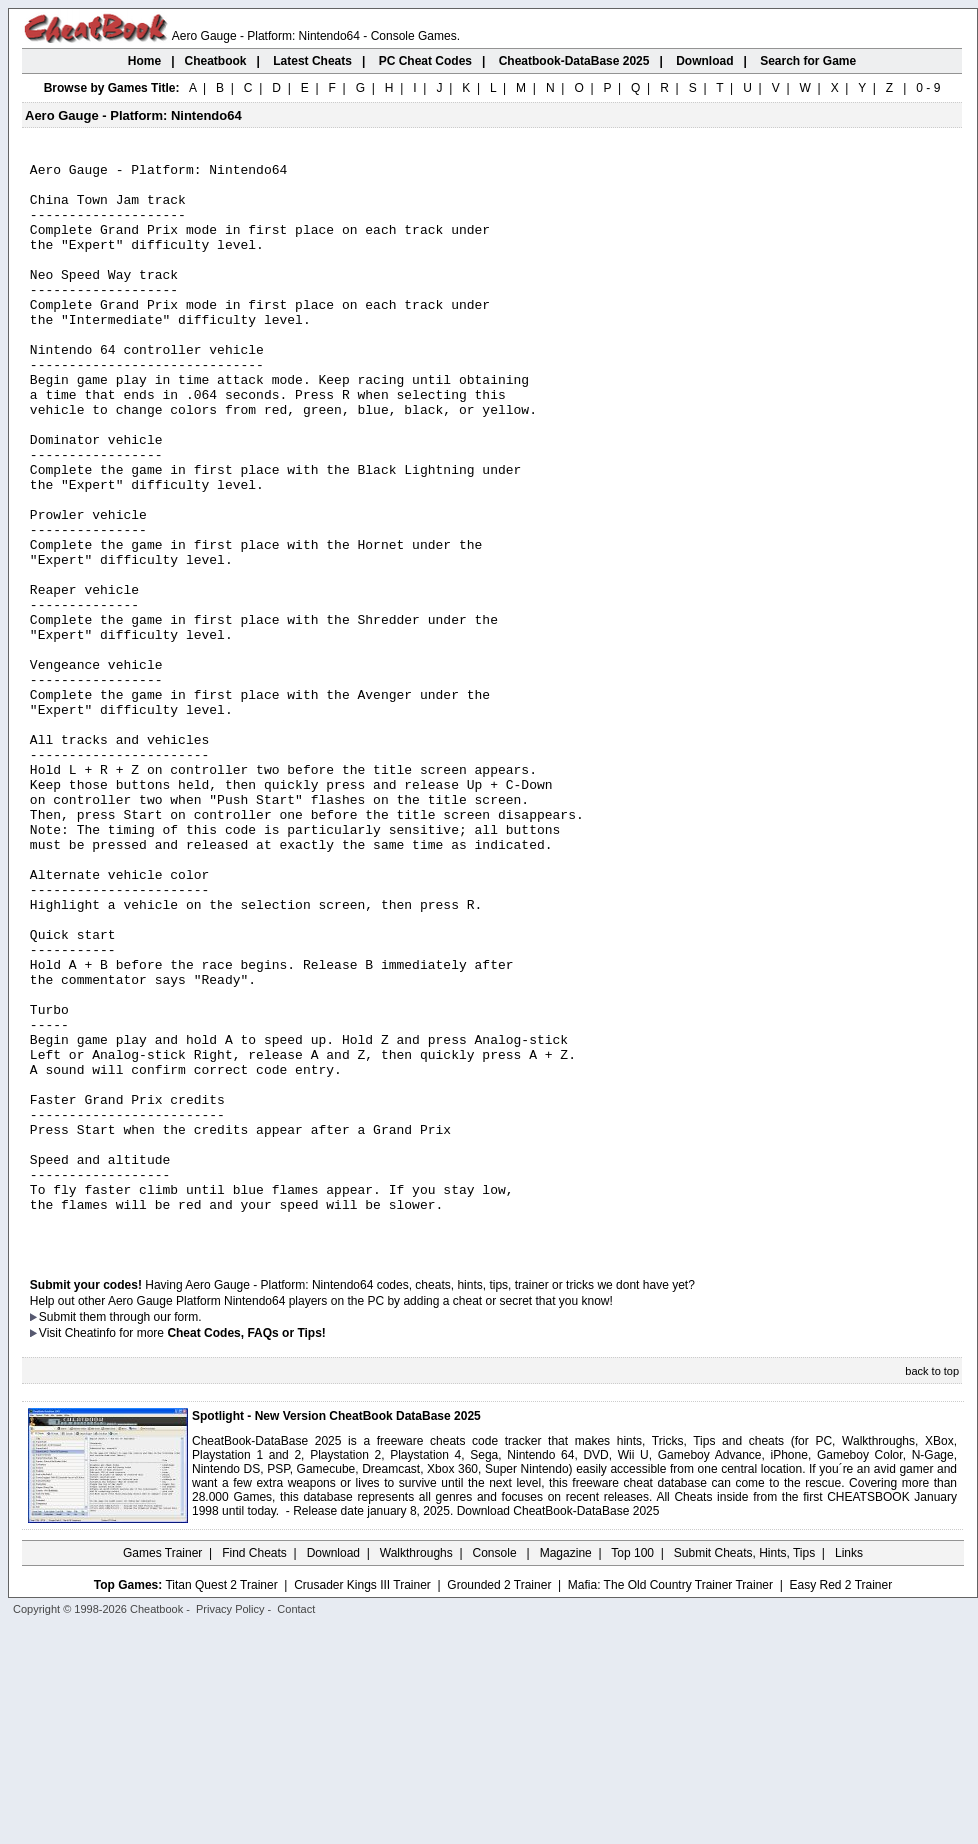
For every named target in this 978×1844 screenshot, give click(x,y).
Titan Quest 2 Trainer (221, 1801)
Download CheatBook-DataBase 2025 (558, 1727)
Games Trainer (162, 1769)
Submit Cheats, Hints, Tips (744, 1769)
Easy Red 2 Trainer (840, 1801)
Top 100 (632, 1769)
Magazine (566, 1769)
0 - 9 (928, 88)
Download (333, 1769)
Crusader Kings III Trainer (362, 1801)
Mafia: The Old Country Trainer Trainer (670, 1801)
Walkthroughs (416, 1769)
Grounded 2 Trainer (499, 1801)
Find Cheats (254, 1769)
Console (496, 1769)
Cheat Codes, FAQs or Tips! (246, 1549)
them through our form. (141, 1533)
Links (849, 1769)
